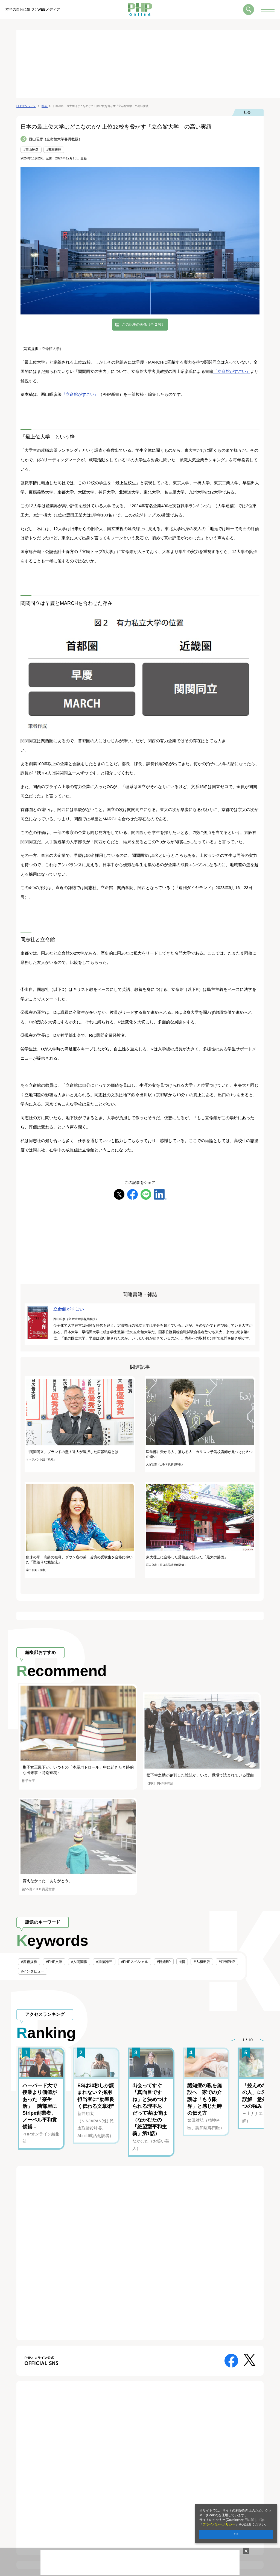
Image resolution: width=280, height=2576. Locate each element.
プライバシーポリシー (219, 2524)
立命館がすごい (68, 1309)
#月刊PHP (227, 1962)
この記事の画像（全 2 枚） (143, 324)
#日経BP (164, 1962)
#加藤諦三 (104, 1962)
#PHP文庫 (54, 1962)
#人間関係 (79, 1962)
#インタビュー (32, 1971)
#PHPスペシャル (134, 1962)
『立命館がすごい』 (231, 371)
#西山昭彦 (31, 149)
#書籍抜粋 (54, 149)
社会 (247, 112)
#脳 (182, 1962)
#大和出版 (202, 1962)
